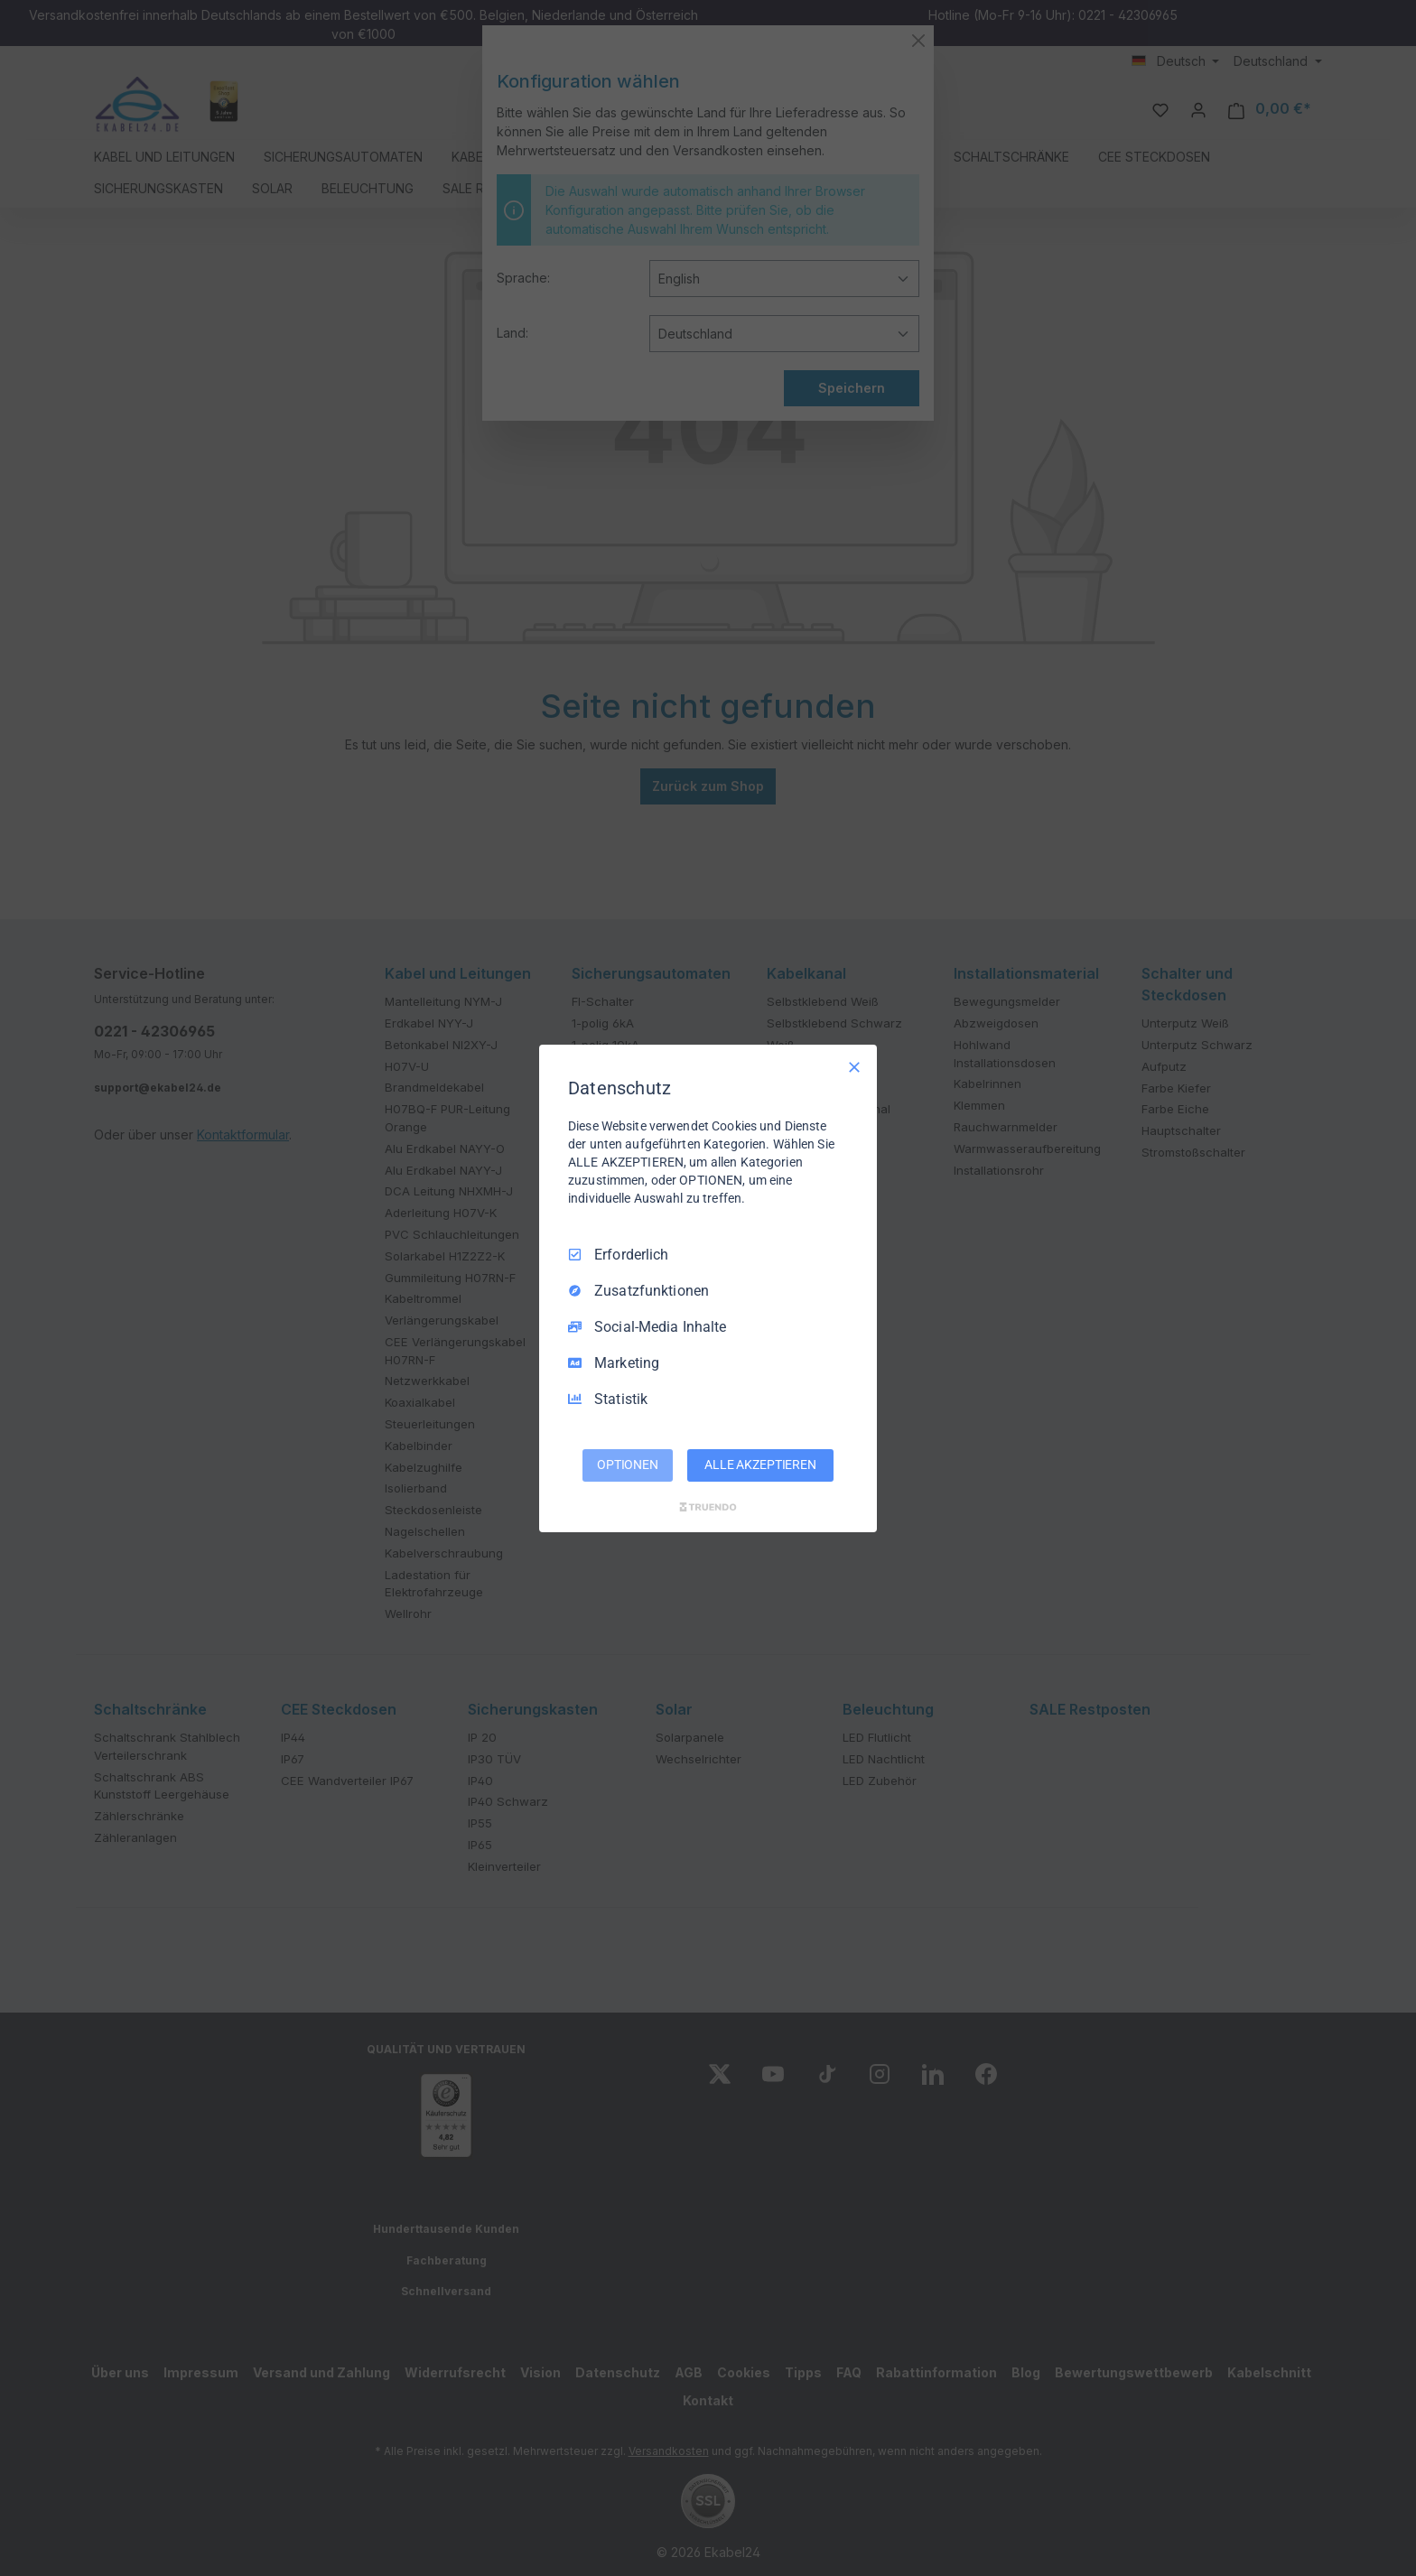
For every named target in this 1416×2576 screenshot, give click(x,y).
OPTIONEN (627, 1464)
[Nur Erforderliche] (854, 1066)
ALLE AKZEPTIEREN (760, 1464)
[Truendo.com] (708, 1507)
